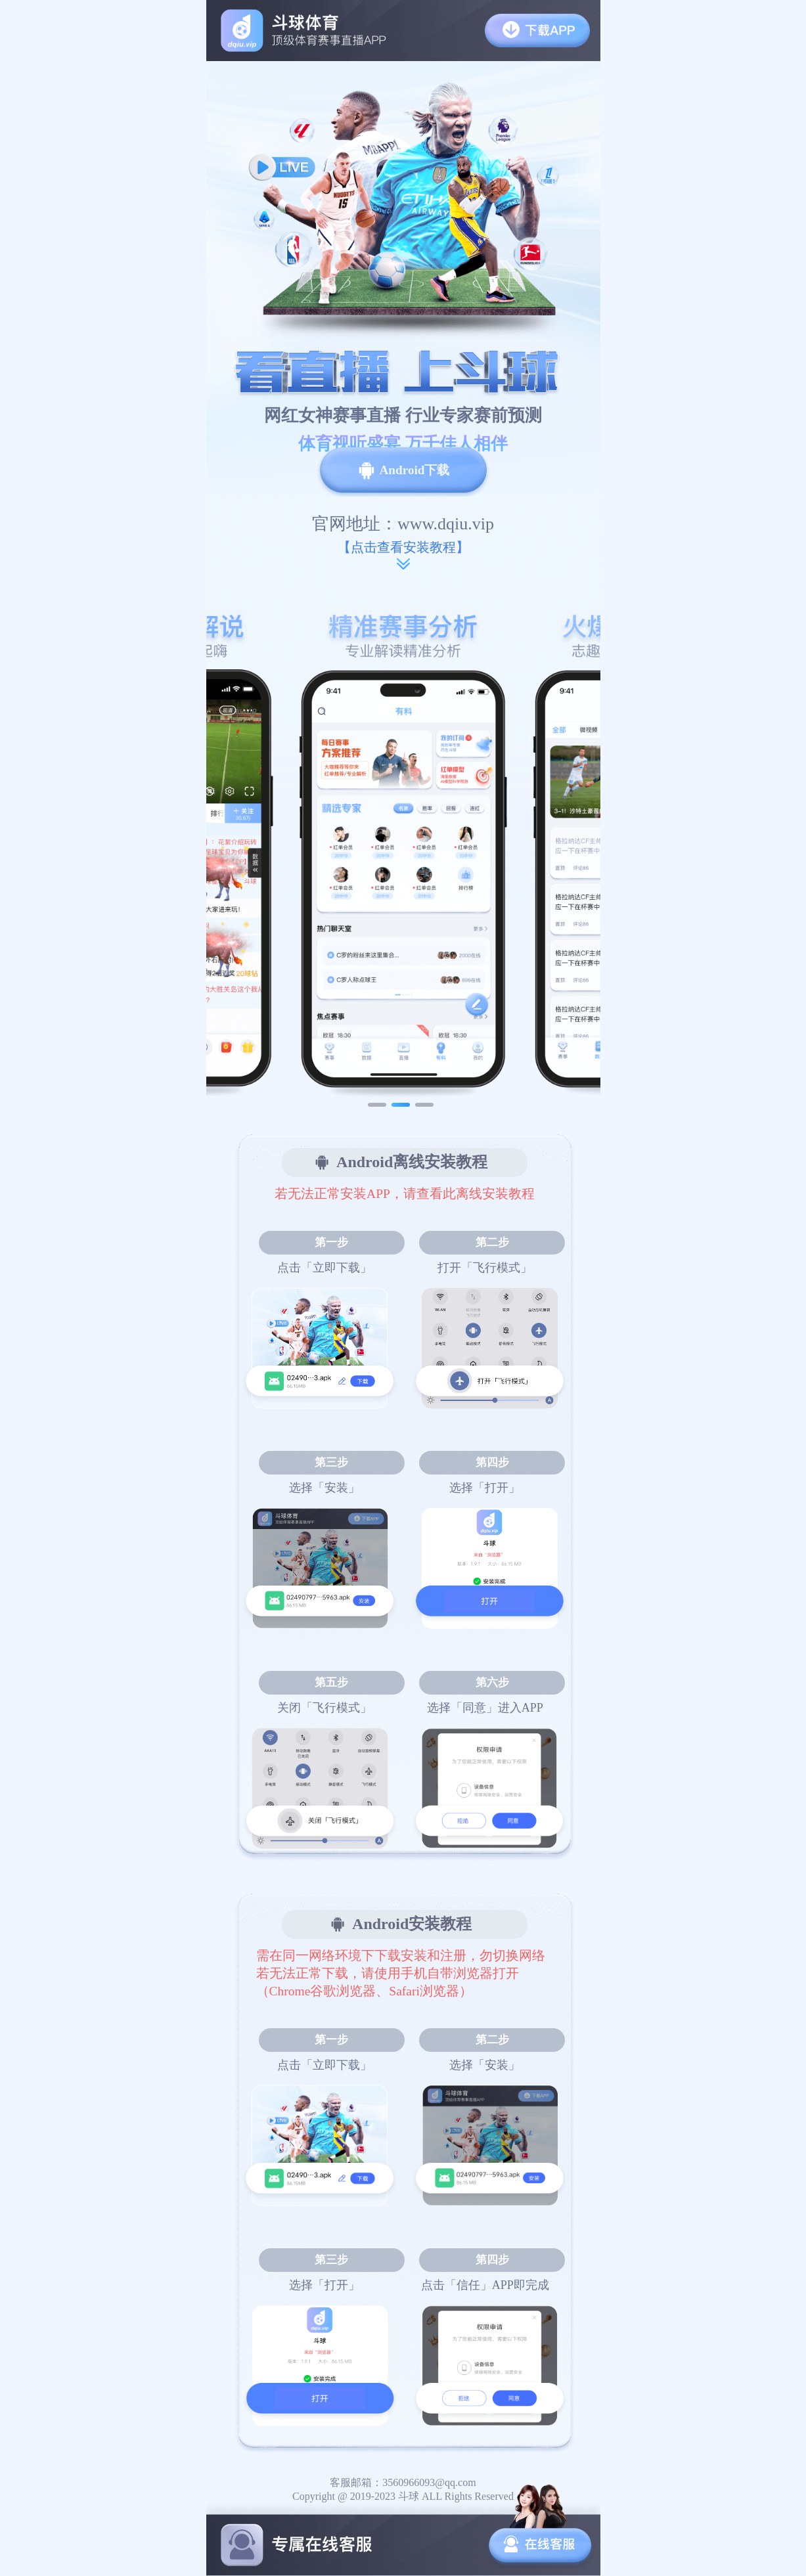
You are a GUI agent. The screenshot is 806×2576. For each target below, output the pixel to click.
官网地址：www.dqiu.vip (403, 523)
